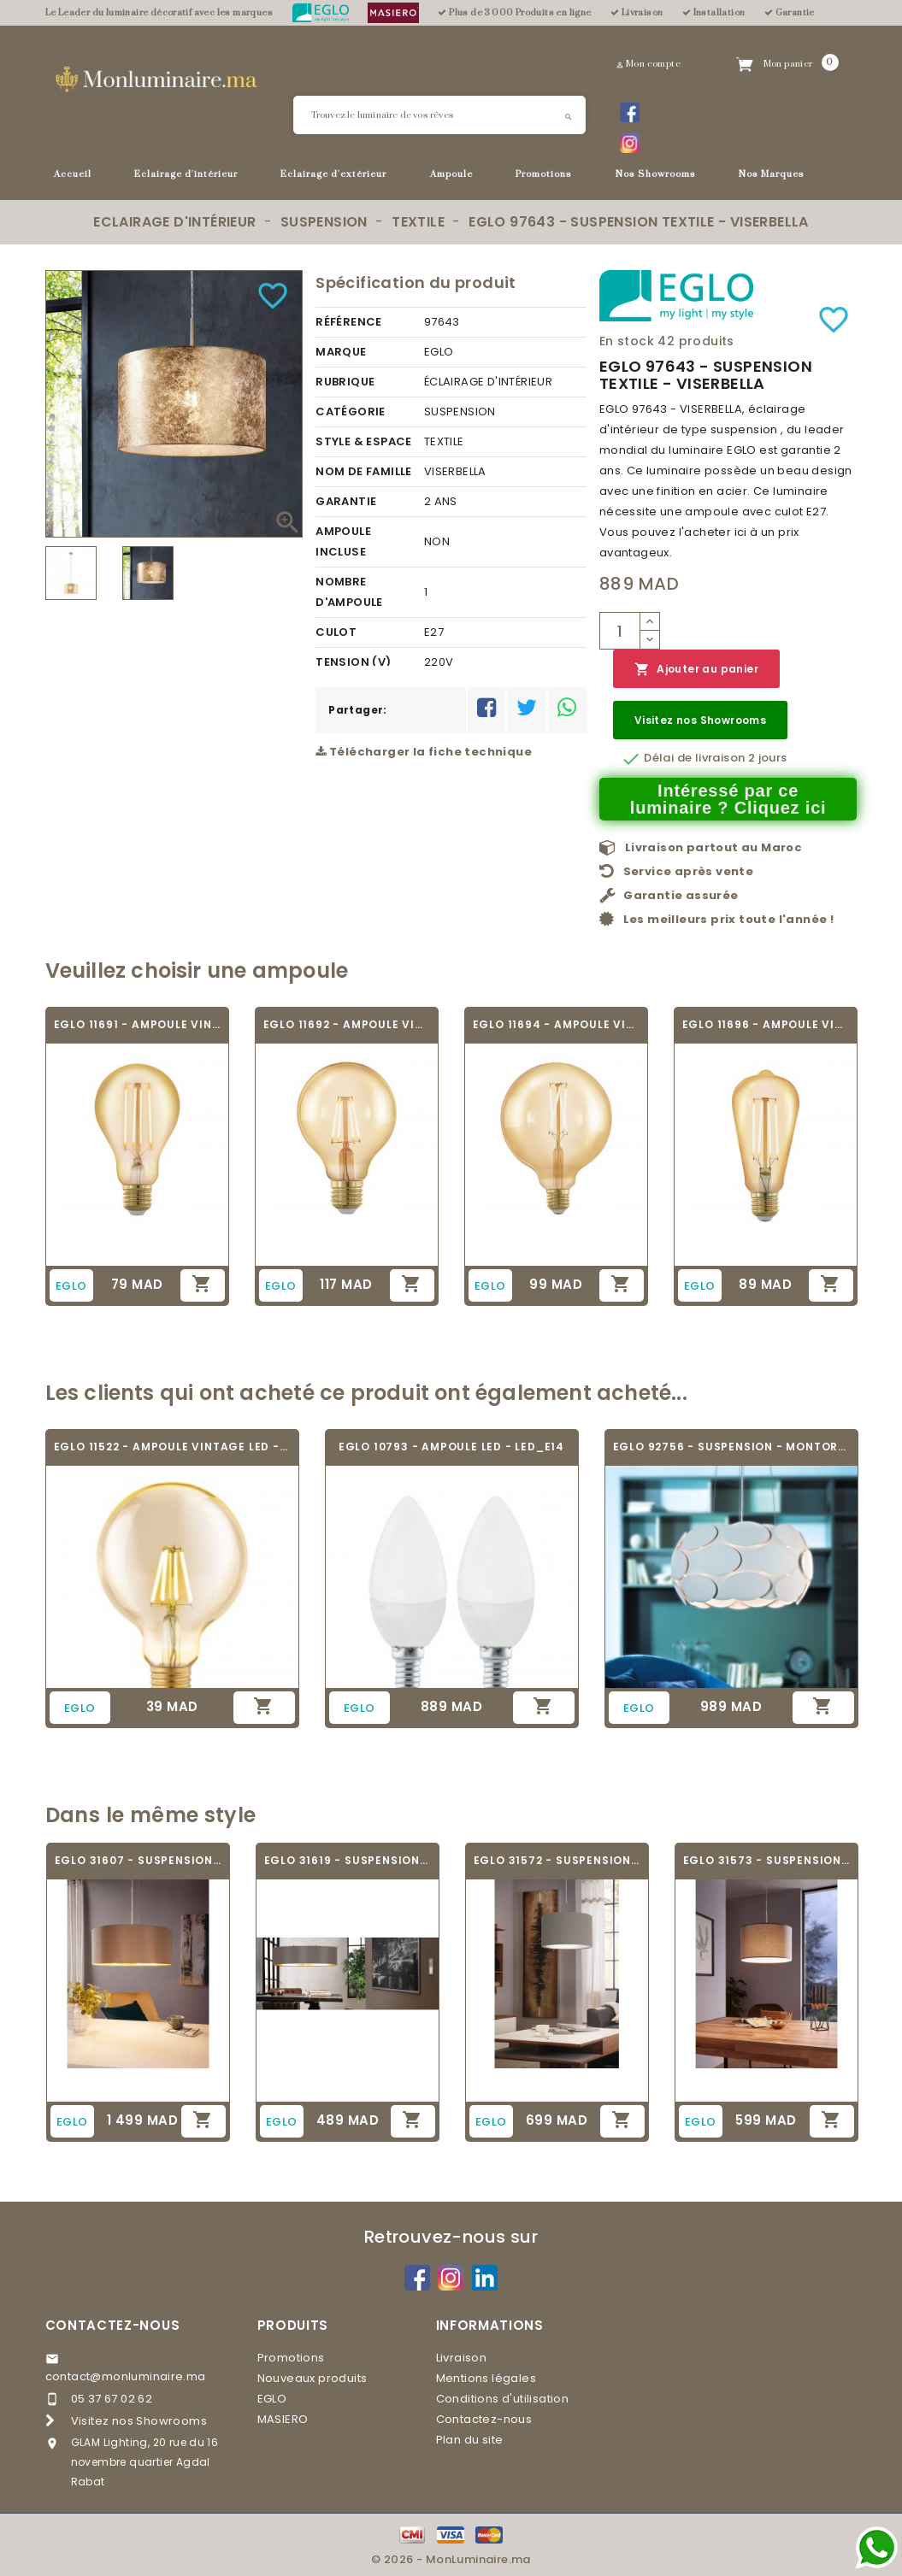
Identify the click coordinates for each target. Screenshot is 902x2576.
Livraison (461, 2358)
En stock (626, 341)
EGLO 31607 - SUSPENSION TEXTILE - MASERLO (138, 1860)
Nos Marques (772, 174)
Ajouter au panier (696, 670)
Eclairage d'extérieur (333, 174)
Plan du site (470, 2440)
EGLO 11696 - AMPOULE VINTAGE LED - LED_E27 (765, 1024)
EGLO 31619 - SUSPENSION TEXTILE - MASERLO (347, 1860)
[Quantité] (619, 631)
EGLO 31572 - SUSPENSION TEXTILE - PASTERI (557, 1860)
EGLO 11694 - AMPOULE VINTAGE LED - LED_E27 (556, 1024)
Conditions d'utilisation (502, 2399)
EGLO (272, 2399)
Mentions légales (486, 2378)
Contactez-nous (112, 2325)
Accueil (72, 174)
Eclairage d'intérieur (186, 174)
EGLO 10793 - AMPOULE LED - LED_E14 (451, 1446)
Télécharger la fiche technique (423, 752)
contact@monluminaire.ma (125, 2376)
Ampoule (451, 174)
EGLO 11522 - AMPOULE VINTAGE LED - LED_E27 (172, 1446)
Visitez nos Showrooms (700, 720)
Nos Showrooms (656, 174)
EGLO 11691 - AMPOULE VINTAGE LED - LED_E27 (137, 1024)
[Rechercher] (439, 115)
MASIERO (283, 2419)
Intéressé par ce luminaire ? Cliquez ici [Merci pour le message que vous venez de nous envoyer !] (728, 799)
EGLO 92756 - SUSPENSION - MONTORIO (731, 1446)
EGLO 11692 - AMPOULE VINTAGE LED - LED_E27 (346, 1024)
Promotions (544, 174)
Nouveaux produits (312, 2378)
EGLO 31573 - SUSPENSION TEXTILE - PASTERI (766, 1860)
